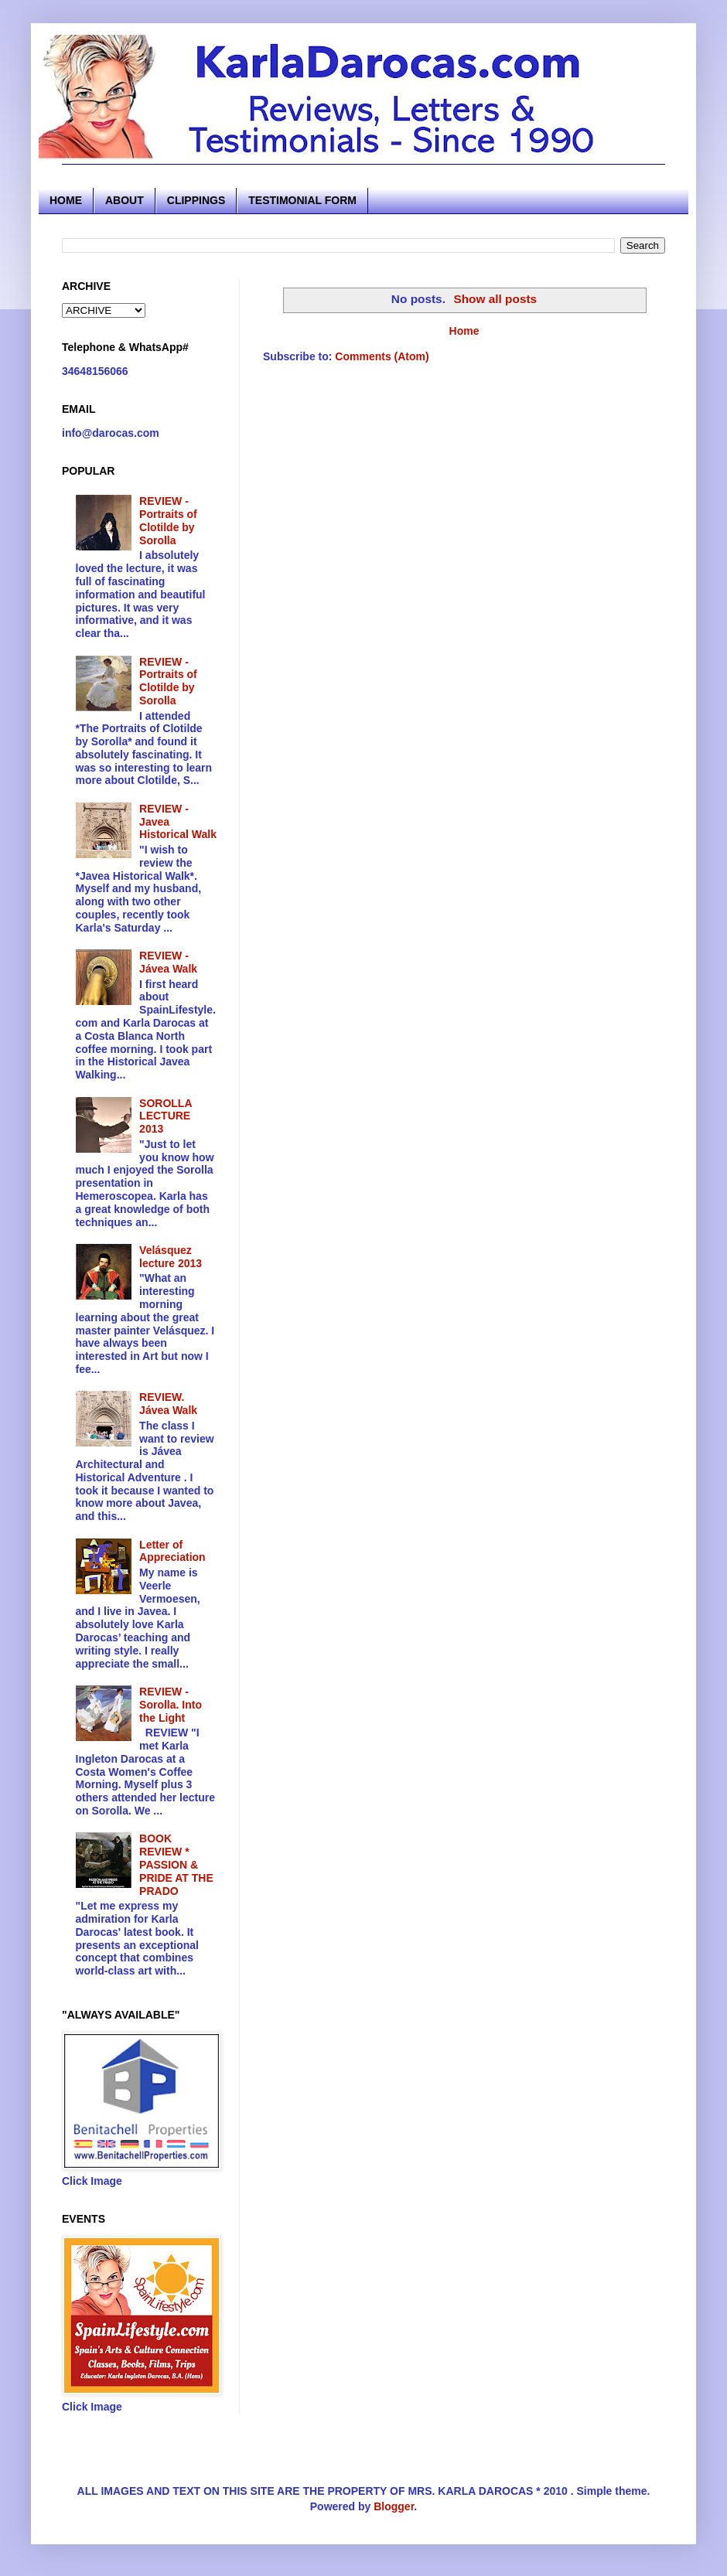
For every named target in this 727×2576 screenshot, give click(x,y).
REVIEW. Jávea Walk (168, 1403)
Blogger (394, 2506)
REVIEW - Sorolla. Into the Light (170, 1704)
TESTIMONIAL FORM (302, 200)
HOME (65, 200)
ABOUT (124, 200)
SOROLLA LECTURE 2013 (165, 1116)
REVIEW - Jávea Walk (168, 962)
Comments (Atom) (381, 356)
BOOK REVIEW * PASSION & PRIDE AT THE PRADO (176, 1864)
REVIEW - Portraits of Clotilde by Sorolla (168, 520)
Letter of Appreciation (172, 1551)
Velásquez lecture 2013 (170, 1256)
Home (464, 331)
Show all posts (495, 298)
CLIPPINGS (196, 200)
